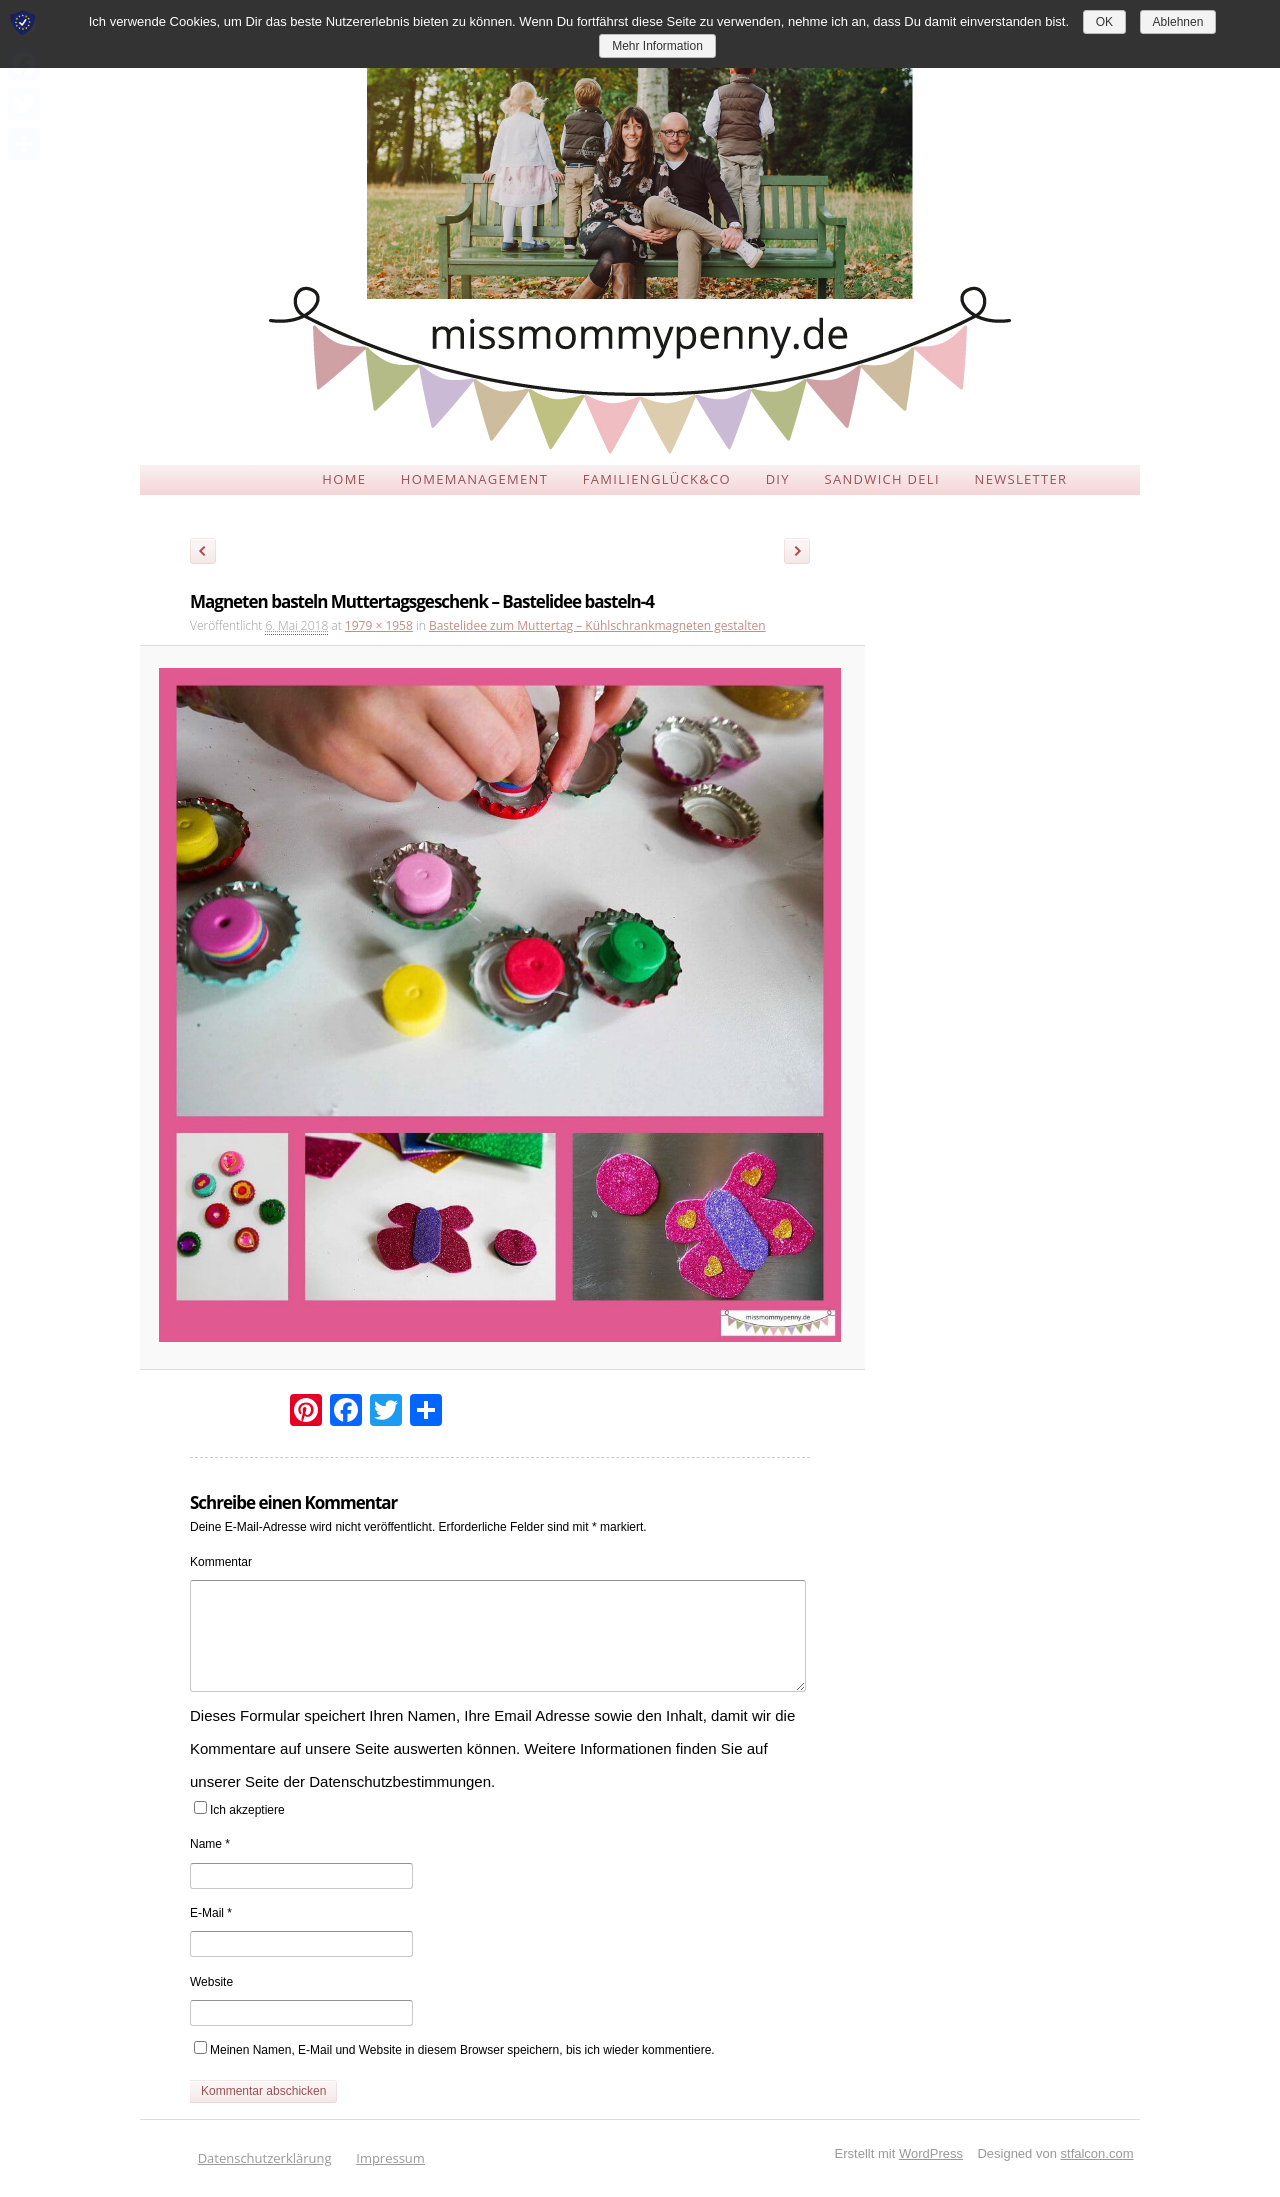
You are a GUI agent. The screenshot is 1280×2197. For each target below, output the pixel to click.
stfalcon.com (1097, 2153)
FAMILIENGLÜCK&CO (657, 479)
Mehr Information (657, 46)
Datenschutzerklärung (265, 2158)
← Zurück (203, 554)
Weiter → (804, 554)
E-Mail (211, 1913)
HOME (344, 479)
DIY (778, 479)
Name (210, 1844)
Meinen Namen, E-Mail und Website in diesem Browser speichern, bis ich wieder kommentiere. (462, 2050)
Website (211, 1982)
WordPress (931, 2153)
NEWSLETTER (1021, 479)
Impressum (390, 2158)
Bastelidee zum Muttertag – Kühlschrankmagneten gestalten (597, 625)
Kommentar (221, 1562)
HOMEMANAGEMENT (474, 479)
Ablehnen (1178, 22)
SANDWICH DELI (882, 479)
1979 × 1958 (379, 625)
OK (1104, 22)
